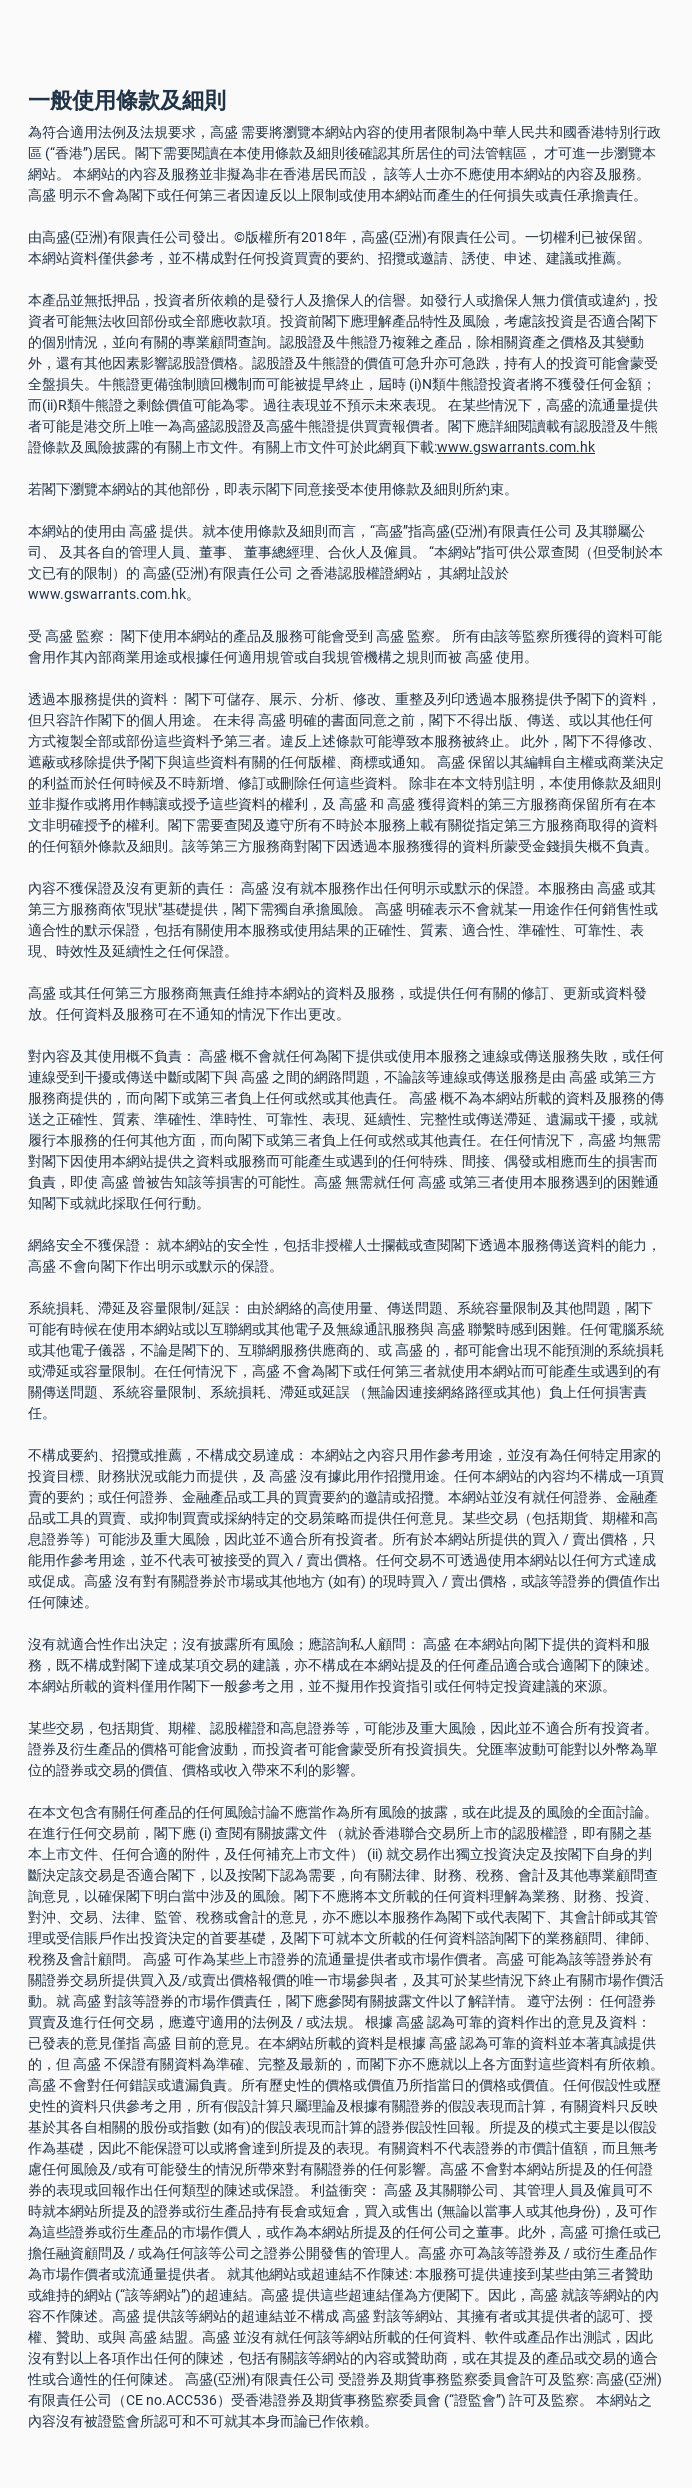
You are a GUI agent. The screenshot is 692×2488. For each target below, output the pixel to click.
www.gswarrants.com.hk (516, 447)
